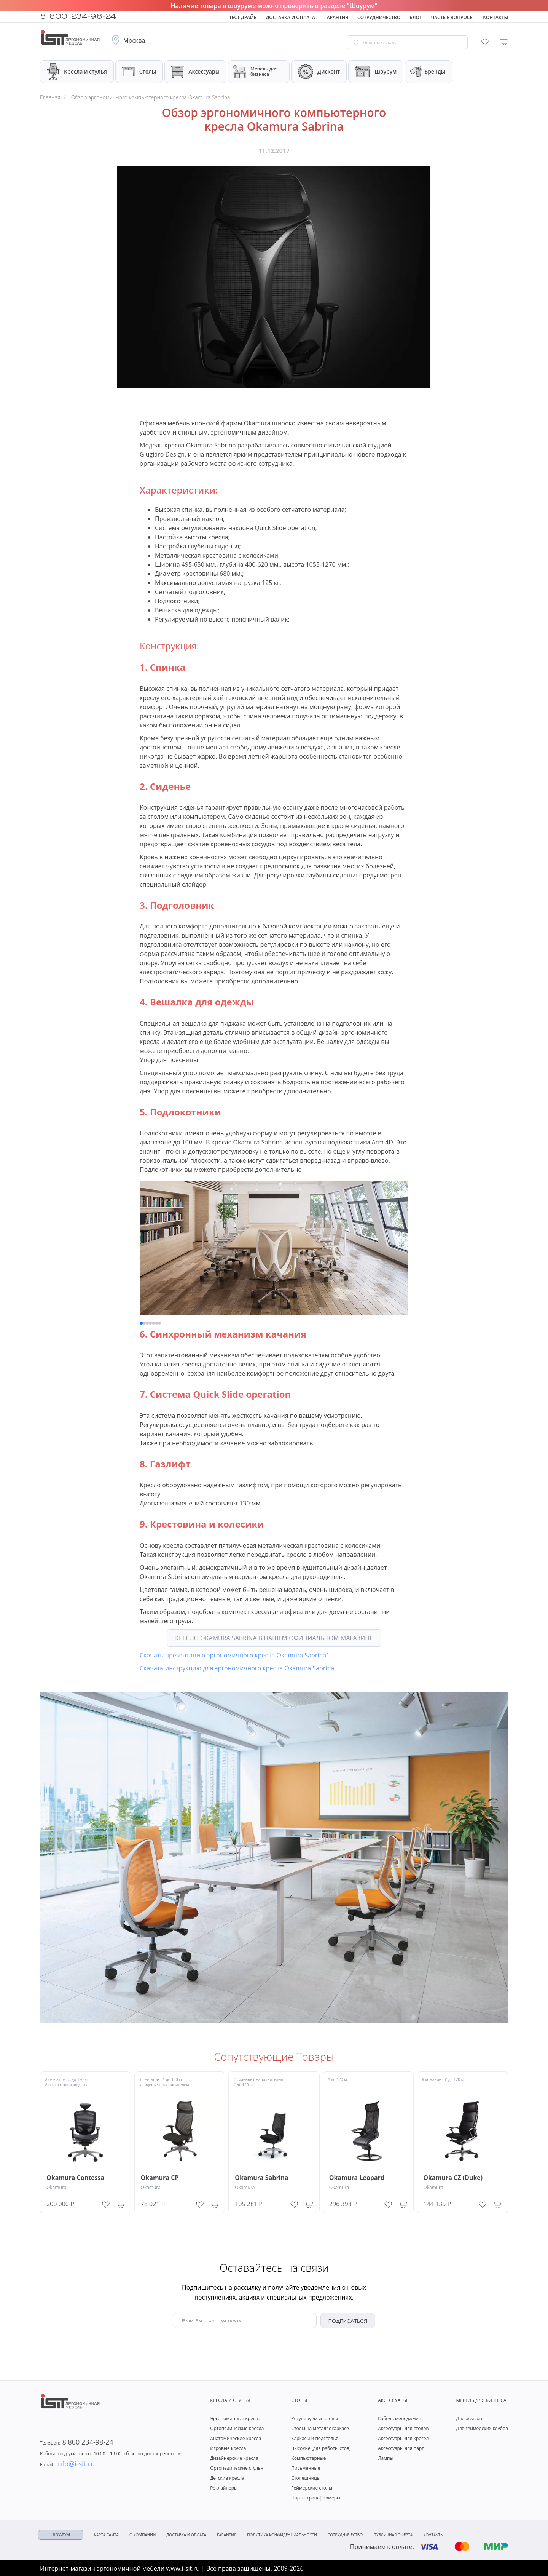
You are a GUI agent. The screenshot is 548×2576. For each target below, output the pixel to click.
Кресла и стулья (77, 71)
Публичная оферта (393, 2535)
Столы (139, 71)
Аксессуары (195, 72)
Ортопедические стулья (236, 2468)
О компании (142, 2535)
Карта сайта (106, 2535)
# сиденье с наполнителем (164, 2084)
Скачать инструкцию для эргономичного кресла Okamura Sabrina (237, 1668)
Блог (415, 17)
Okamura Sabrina (261, 2178)
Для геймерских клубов (482, 2428)
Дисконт (319, 71)
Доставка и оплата (290, 17)
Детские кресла (227, 2478)
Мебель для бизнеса (255, 71)
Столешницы (305, 2478)
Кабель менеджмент (400, 2418)
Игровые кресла (228, 2448)
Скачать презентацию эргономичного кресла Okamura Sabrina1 (235, 1655)
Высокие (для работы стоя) (320, 2448)
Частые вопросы (452, 17)
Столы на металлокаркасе (320, 2428)
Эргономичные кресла (235, 2418)
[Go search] (356, 42)
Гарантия (336, 17)
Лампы (385, 2458)
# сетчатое (55, 2079)
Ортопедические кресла (237, 2428)
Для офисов (469, 2418)
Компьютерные (308, 2458)
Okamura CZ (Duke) (453, 2178)
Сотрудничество (378, 17)
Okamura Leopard (356, 2178)
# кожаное (431, 2079)
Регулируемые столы (314, 2418)
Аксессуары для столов (403, 2428)
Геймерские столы (311, 2488)
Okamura (56, 2187)
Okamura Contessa (75, 2178)
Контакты (495, 17)
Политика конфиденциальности (282, 2535)
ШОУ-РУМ (60, 2535)
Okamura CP (160, 2178)
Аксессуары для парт (401, 2448)
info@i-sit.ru (67, 2463)
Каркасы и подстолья (314, 2438)
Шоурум (376, 71)
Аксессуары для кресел (403, 2438)
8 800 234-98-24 (78, 15)
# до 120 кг (78, 2079)
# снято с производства (66, 2084)
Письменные (305, 2468)
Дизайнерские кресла (234, 2458)
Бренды (427, 72)
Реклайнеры (223, 2488)
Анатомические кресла (235, 2438)
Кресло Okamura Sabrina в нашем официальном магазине (274, 1638)
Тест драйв (242, 17)
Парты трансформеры (315, 2498)
